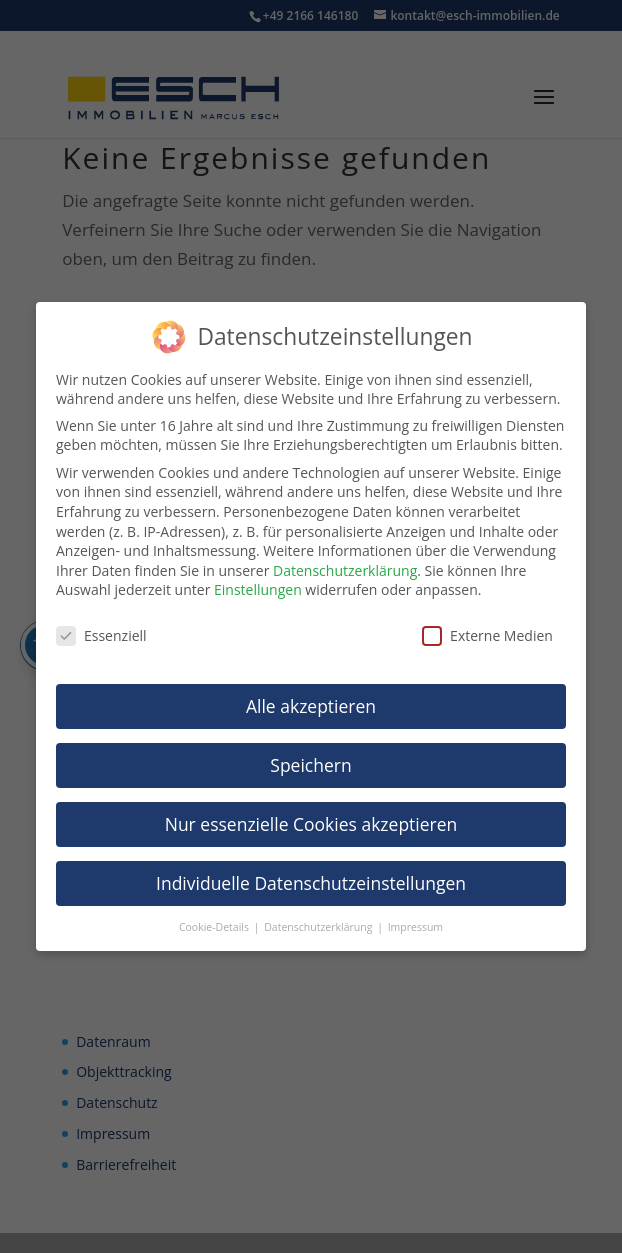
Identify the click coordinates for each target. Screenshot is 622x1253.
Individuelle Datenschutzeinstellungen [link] (311, 883)
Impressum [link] (415, 927)
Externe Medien (487, 635)
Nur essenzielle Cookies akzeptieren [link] (311, 824)
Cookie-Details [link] (215, 927)
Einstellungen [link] (258, 589)
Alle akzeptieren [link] (311, 706)
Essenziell (101, 635)
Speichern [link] (310, 765)
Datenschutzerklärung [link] (345, 570)
